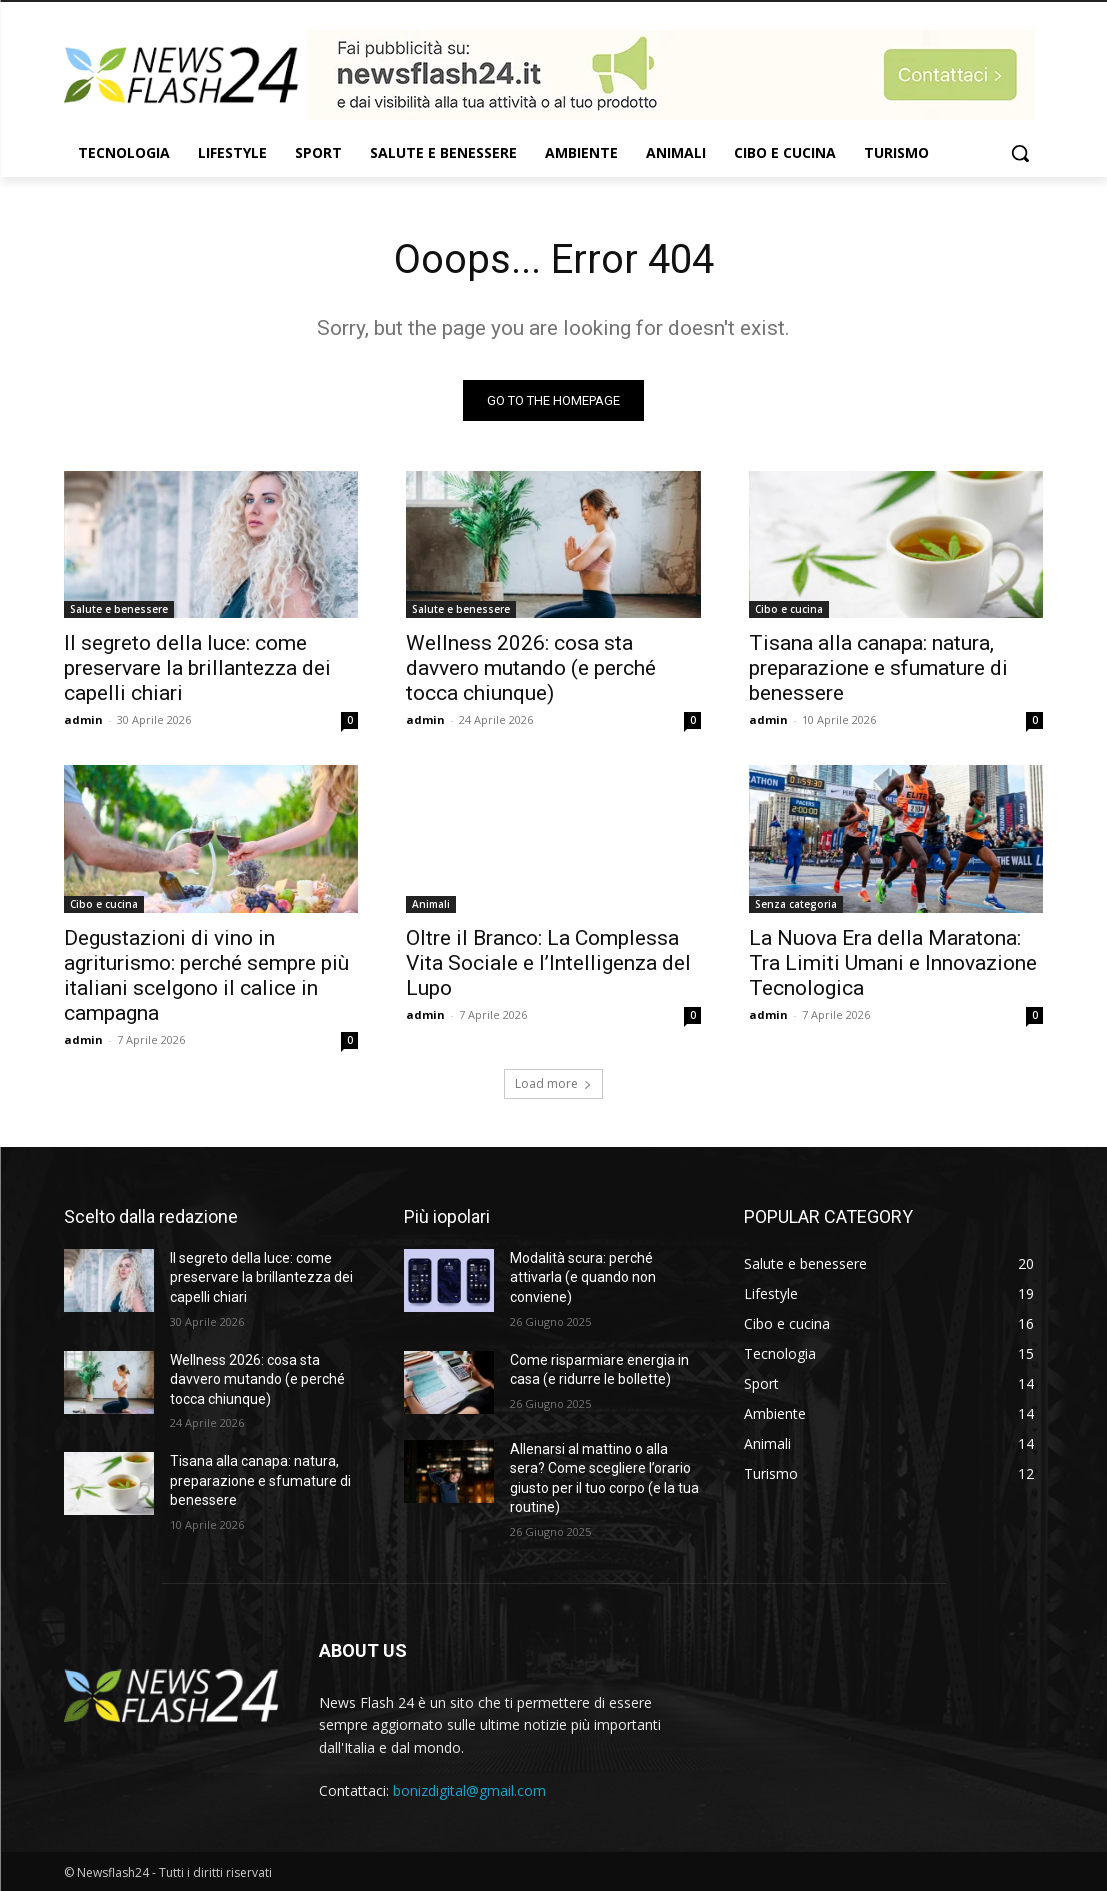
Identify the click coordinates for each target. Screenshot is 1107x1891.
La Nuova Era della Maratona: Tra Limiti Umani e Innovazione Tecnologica (893, 963)
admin (83, 719)
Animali (431, 904)
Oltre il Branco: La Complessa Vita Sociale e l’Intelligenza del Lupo (548, 963)
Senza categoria (796, 904)
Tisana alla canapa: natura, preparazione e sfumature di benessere (878, 668)
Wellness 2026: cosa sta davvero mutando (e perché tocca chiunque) (531, 668)
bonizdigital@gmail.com (469, 1790)
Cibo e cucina (789, 609)
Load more (553, 1083)
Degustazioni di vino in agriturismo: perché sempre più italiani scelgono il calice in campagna (206, 975)
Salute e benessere (119, 609)
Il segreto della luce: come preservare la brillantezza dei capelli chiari (197, 668)
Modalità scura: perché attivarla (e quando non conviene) (583, 1277)
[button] (1020, 153)
